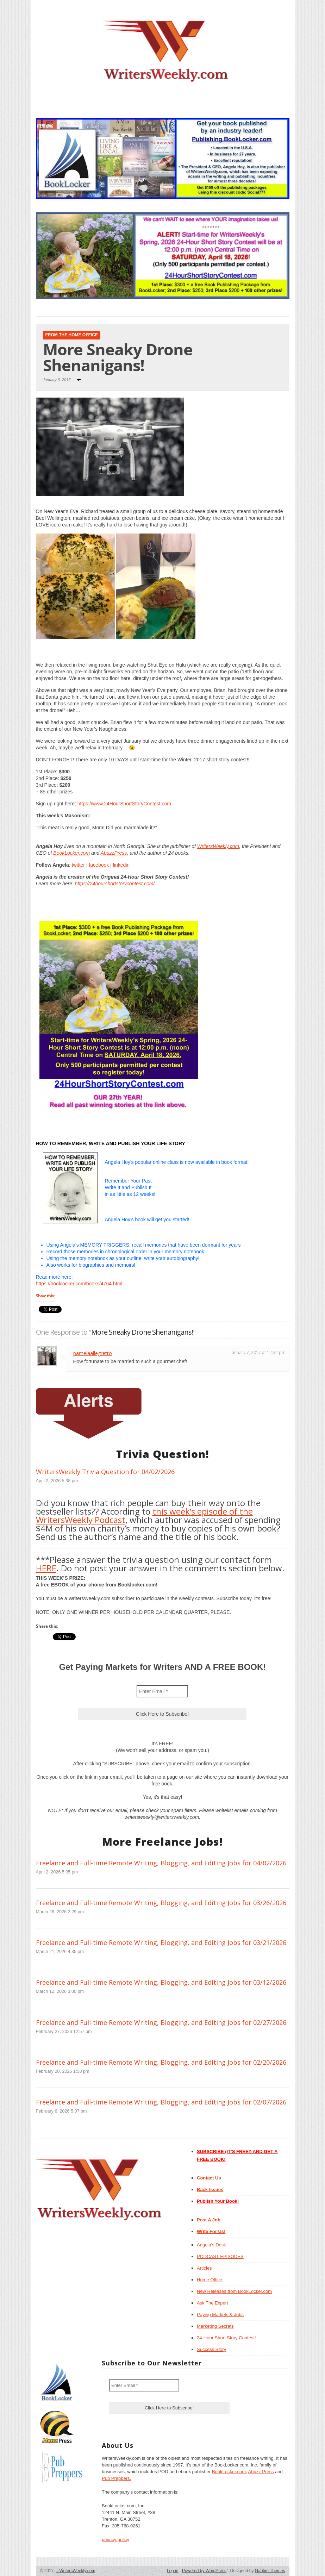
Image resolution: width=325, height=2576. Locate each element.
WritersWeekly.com (218, 846)
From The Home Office (71, 334)
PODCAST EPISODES (220, 2256)
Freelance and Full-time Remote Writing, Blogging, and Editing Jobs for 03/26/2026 (161, 1902)
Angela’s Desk (211, 2244)
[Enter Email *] (162, 1691)
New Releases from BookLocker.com (234, 2291)
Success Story (211, 2349)
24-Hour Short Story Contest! (226, 2337)
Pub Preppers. (116, 2478)
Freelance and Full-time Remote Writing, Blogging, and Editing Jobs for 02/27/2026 (161, 2022)
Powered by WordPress (204, 2570)
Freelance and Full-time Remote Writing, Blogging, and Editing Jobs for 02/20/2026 (161, 2062)
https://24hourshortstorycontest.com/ (115, 883)
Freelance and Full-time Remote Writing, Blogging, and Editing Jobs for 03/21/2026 (161, 1942)
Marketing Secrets (215, 2326)
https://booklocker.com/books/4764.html (79, 1283)
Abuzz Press (261, 2471)
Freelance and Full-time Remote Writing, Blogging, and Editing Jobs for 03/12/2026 (161, 1982)
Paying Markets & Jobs (220, 2314)
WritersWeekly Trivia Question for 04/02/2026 (105, 1471)
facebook (99, 865)
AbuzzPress (114, 853)
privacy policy (115, 2539)
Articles (204, 2268)
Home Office (209, 2279)
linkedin (121, 865)
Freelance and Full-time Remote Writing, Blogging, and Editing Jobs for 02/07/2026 (161, 2102)
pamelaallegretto (92, 1353)
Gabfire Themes (270, 2570)
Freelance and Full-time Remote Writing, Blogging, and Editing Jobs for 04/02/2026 (161, 1863)
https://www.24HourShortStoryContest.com (124, 803)
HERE (46, 1568)
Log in (173, 2570)
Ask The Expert (212, 2303)
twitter (78, 865)
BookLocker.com (71, 853)
